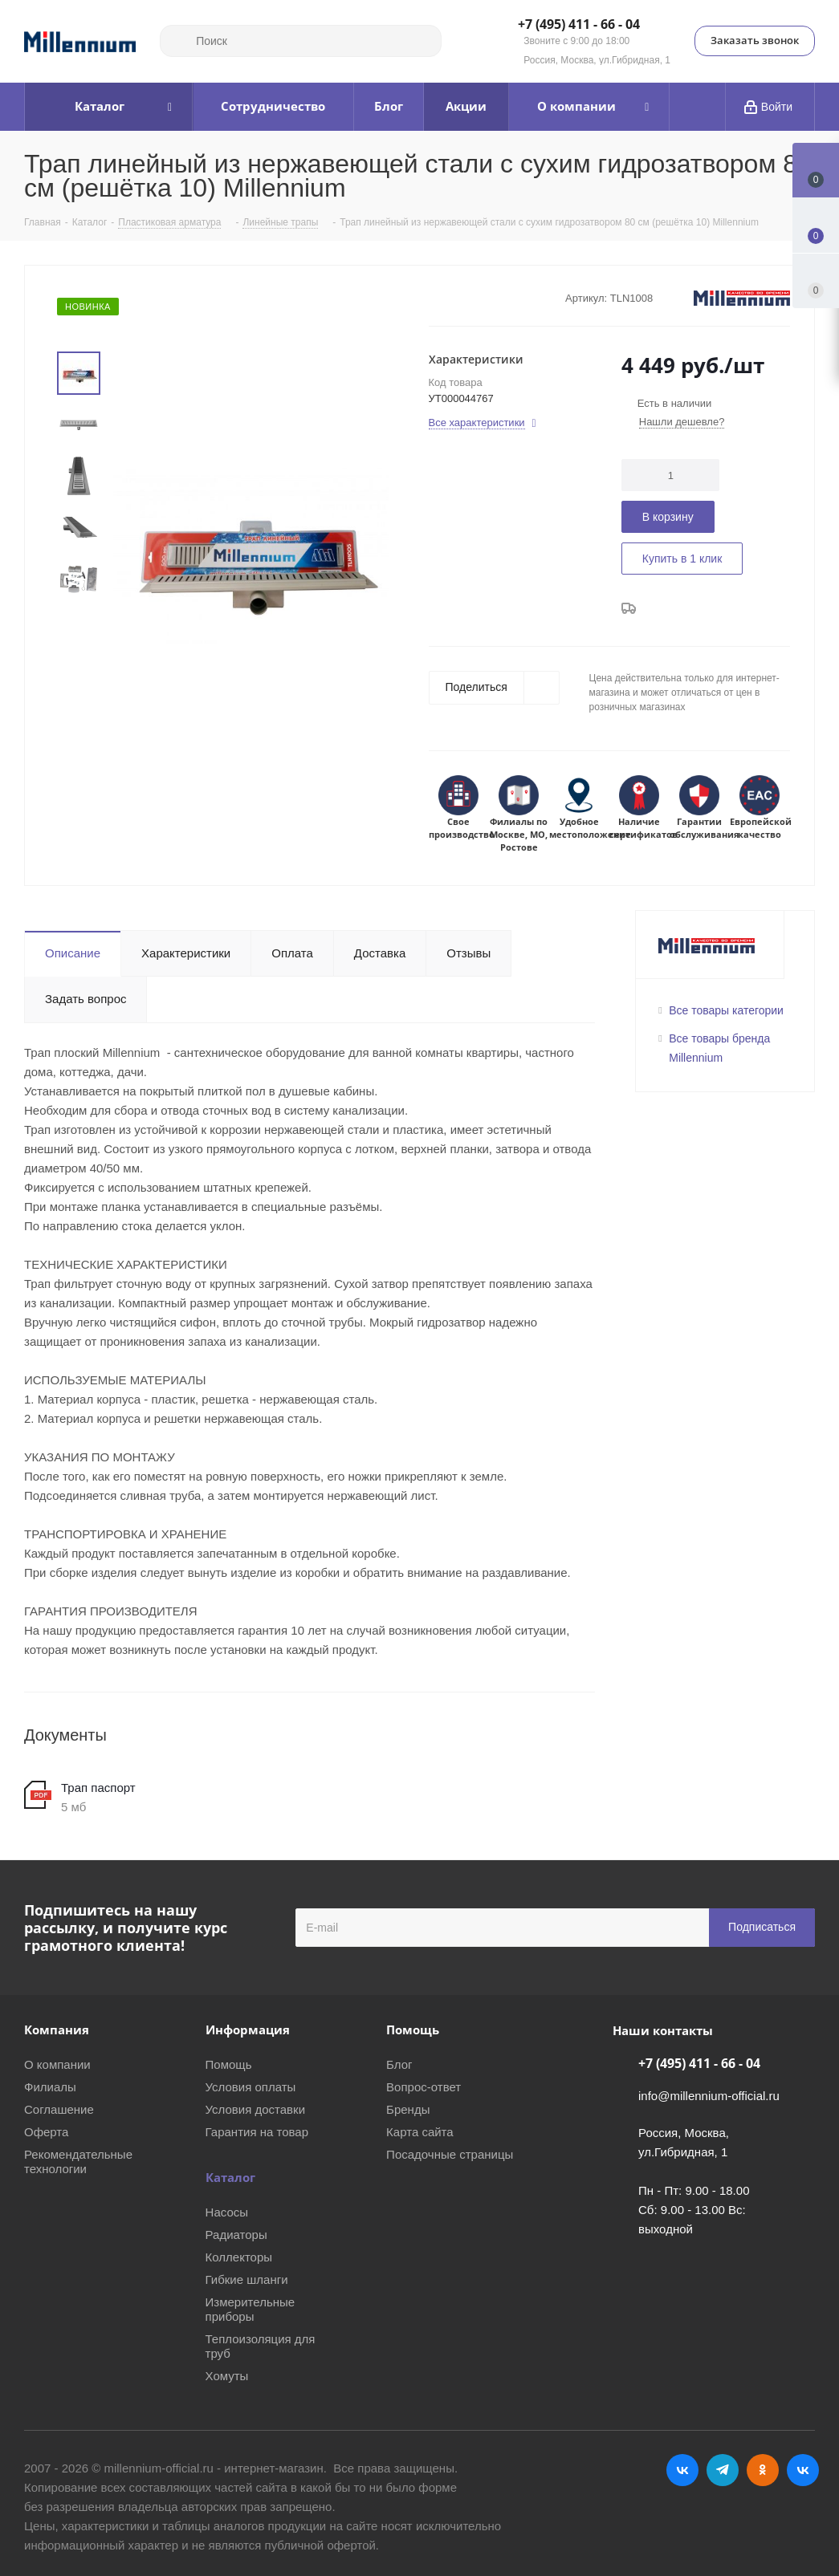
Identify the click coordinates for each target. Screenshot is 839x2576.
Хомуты (227, 2376)
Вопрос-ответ (423, 2087)
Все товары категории (726, 1010)
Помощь (229, 2064)
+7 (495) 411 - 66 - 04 (579, 25)
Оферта (46, 2132)
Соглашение (59, 2109)
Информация (248, 2029)
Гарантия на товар (257, 2132)
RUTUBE (803, 2470)
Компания (56, 2029)
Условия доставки (255, 2109)
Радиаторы (236, 2234)
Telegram (723, 2470)
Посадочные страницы (449, 2154)
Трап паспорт (98, 1787)
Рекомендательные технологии (78, 2161)
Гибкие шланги (247, 2279)
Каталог (230, 2177)
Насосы (227, 2212)
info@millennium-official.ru (709, 2096)
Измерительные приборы (250, 2309)
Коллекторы (239, 2257)
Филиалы (50, 2087)
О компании (57, 2064)
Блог (399, 2064)
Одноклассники (763, 2470)
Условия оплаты (251, 2087)
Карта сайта (420, 2132)
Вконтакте (682, 2470)
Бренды (408, 2109)
